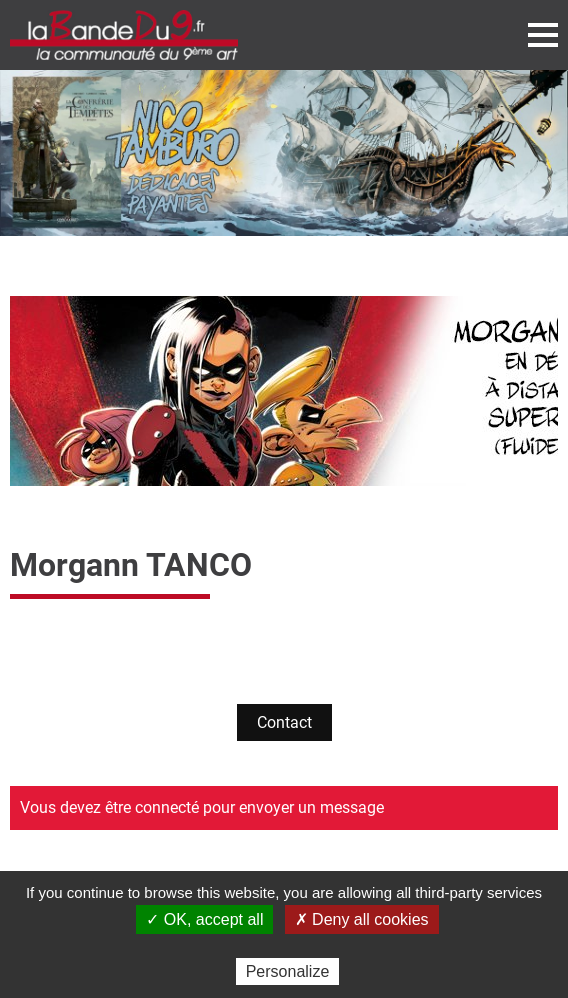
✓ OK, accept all (204, 919)
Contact (284, 722)
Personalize (288, 971)
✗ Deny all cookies (362, 919)
